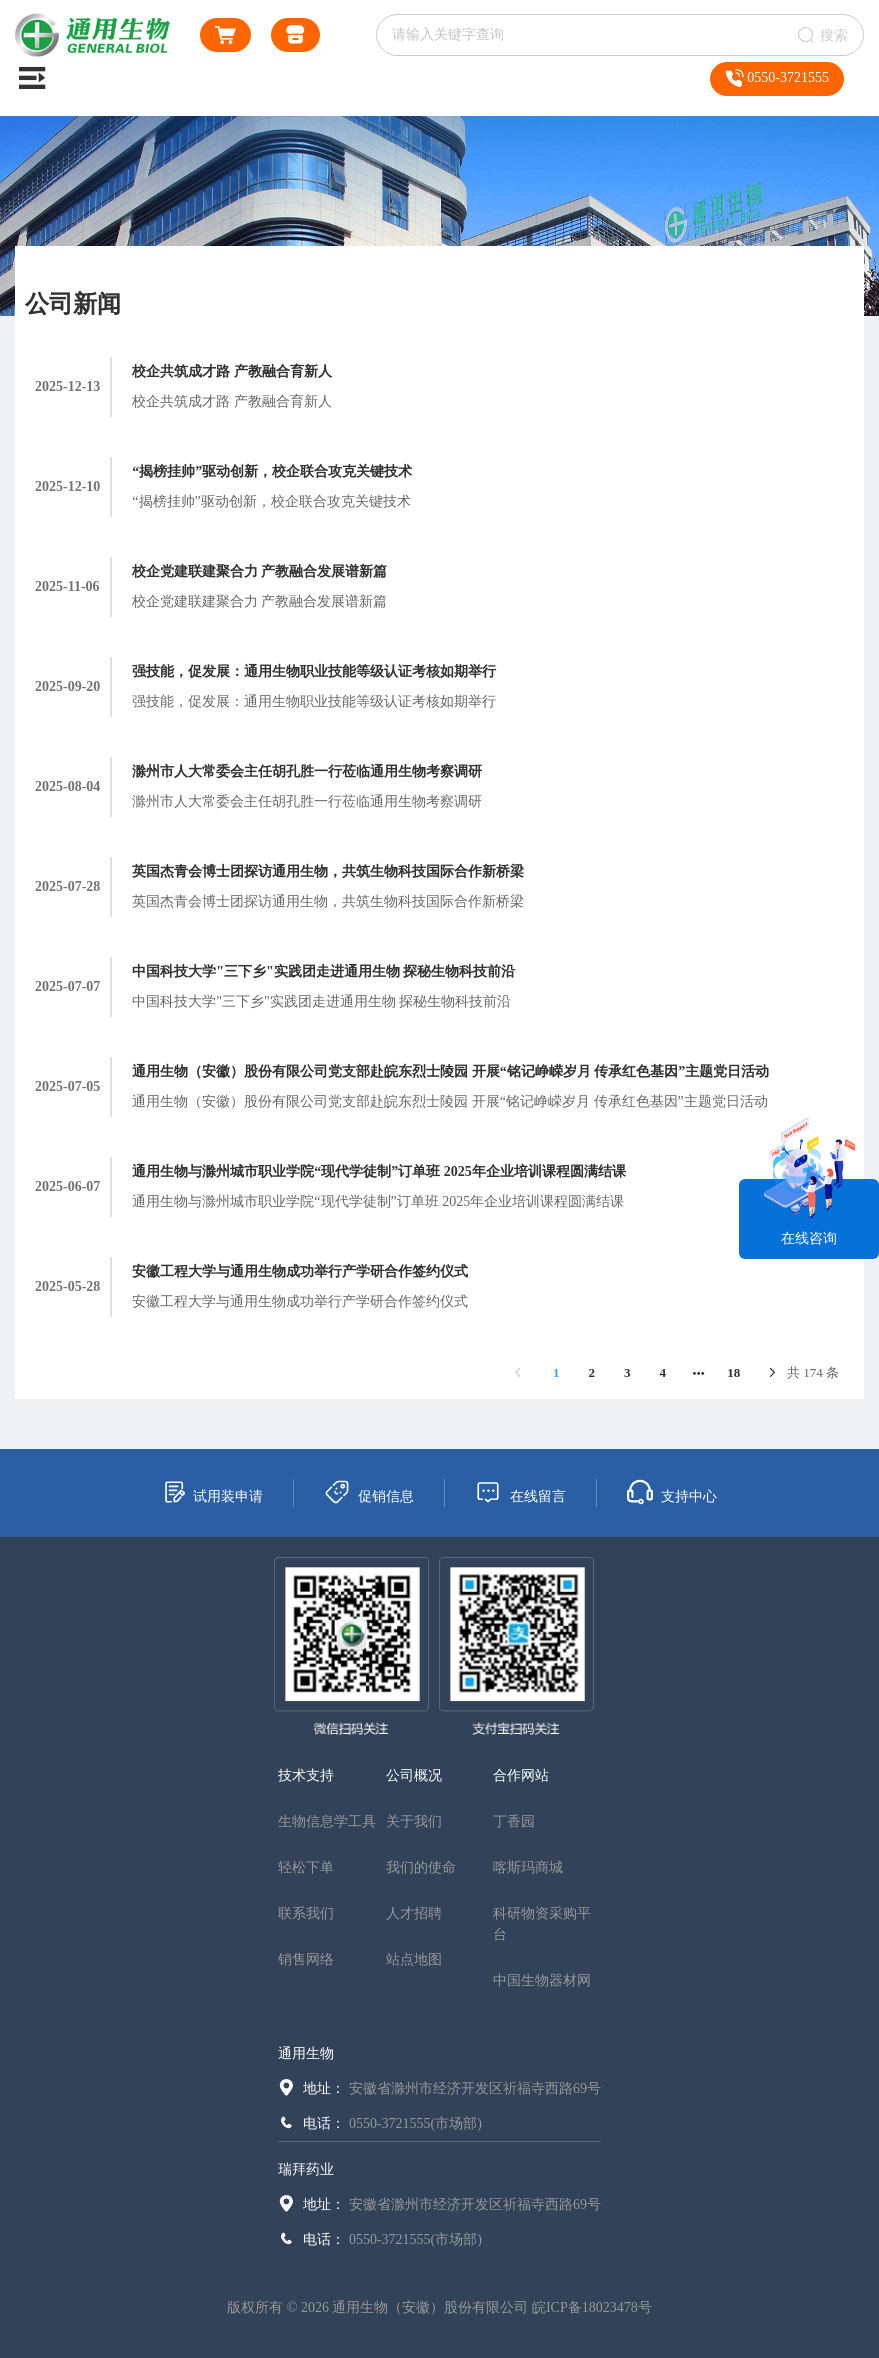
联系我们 (306, 1913)
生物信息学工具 (327, 1821)
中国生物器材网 (542, 1980)
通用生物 (306, 2053)
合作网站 (521, 1775)
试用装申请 (212, 1492)
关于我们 (414, 1821)
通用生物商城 (295, 38)
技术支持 (306, 1775)
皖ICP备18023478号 (592, 2307)
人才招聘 (414, 1913)
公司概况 (414, 1775)
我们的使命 (421, 1867)
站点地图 (414, 1959)
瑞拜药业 (306, 2169)
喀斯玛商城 (528, 1867)
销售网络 (306, 1959)
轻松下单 (306, 1867)
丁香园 (514, 1821)
